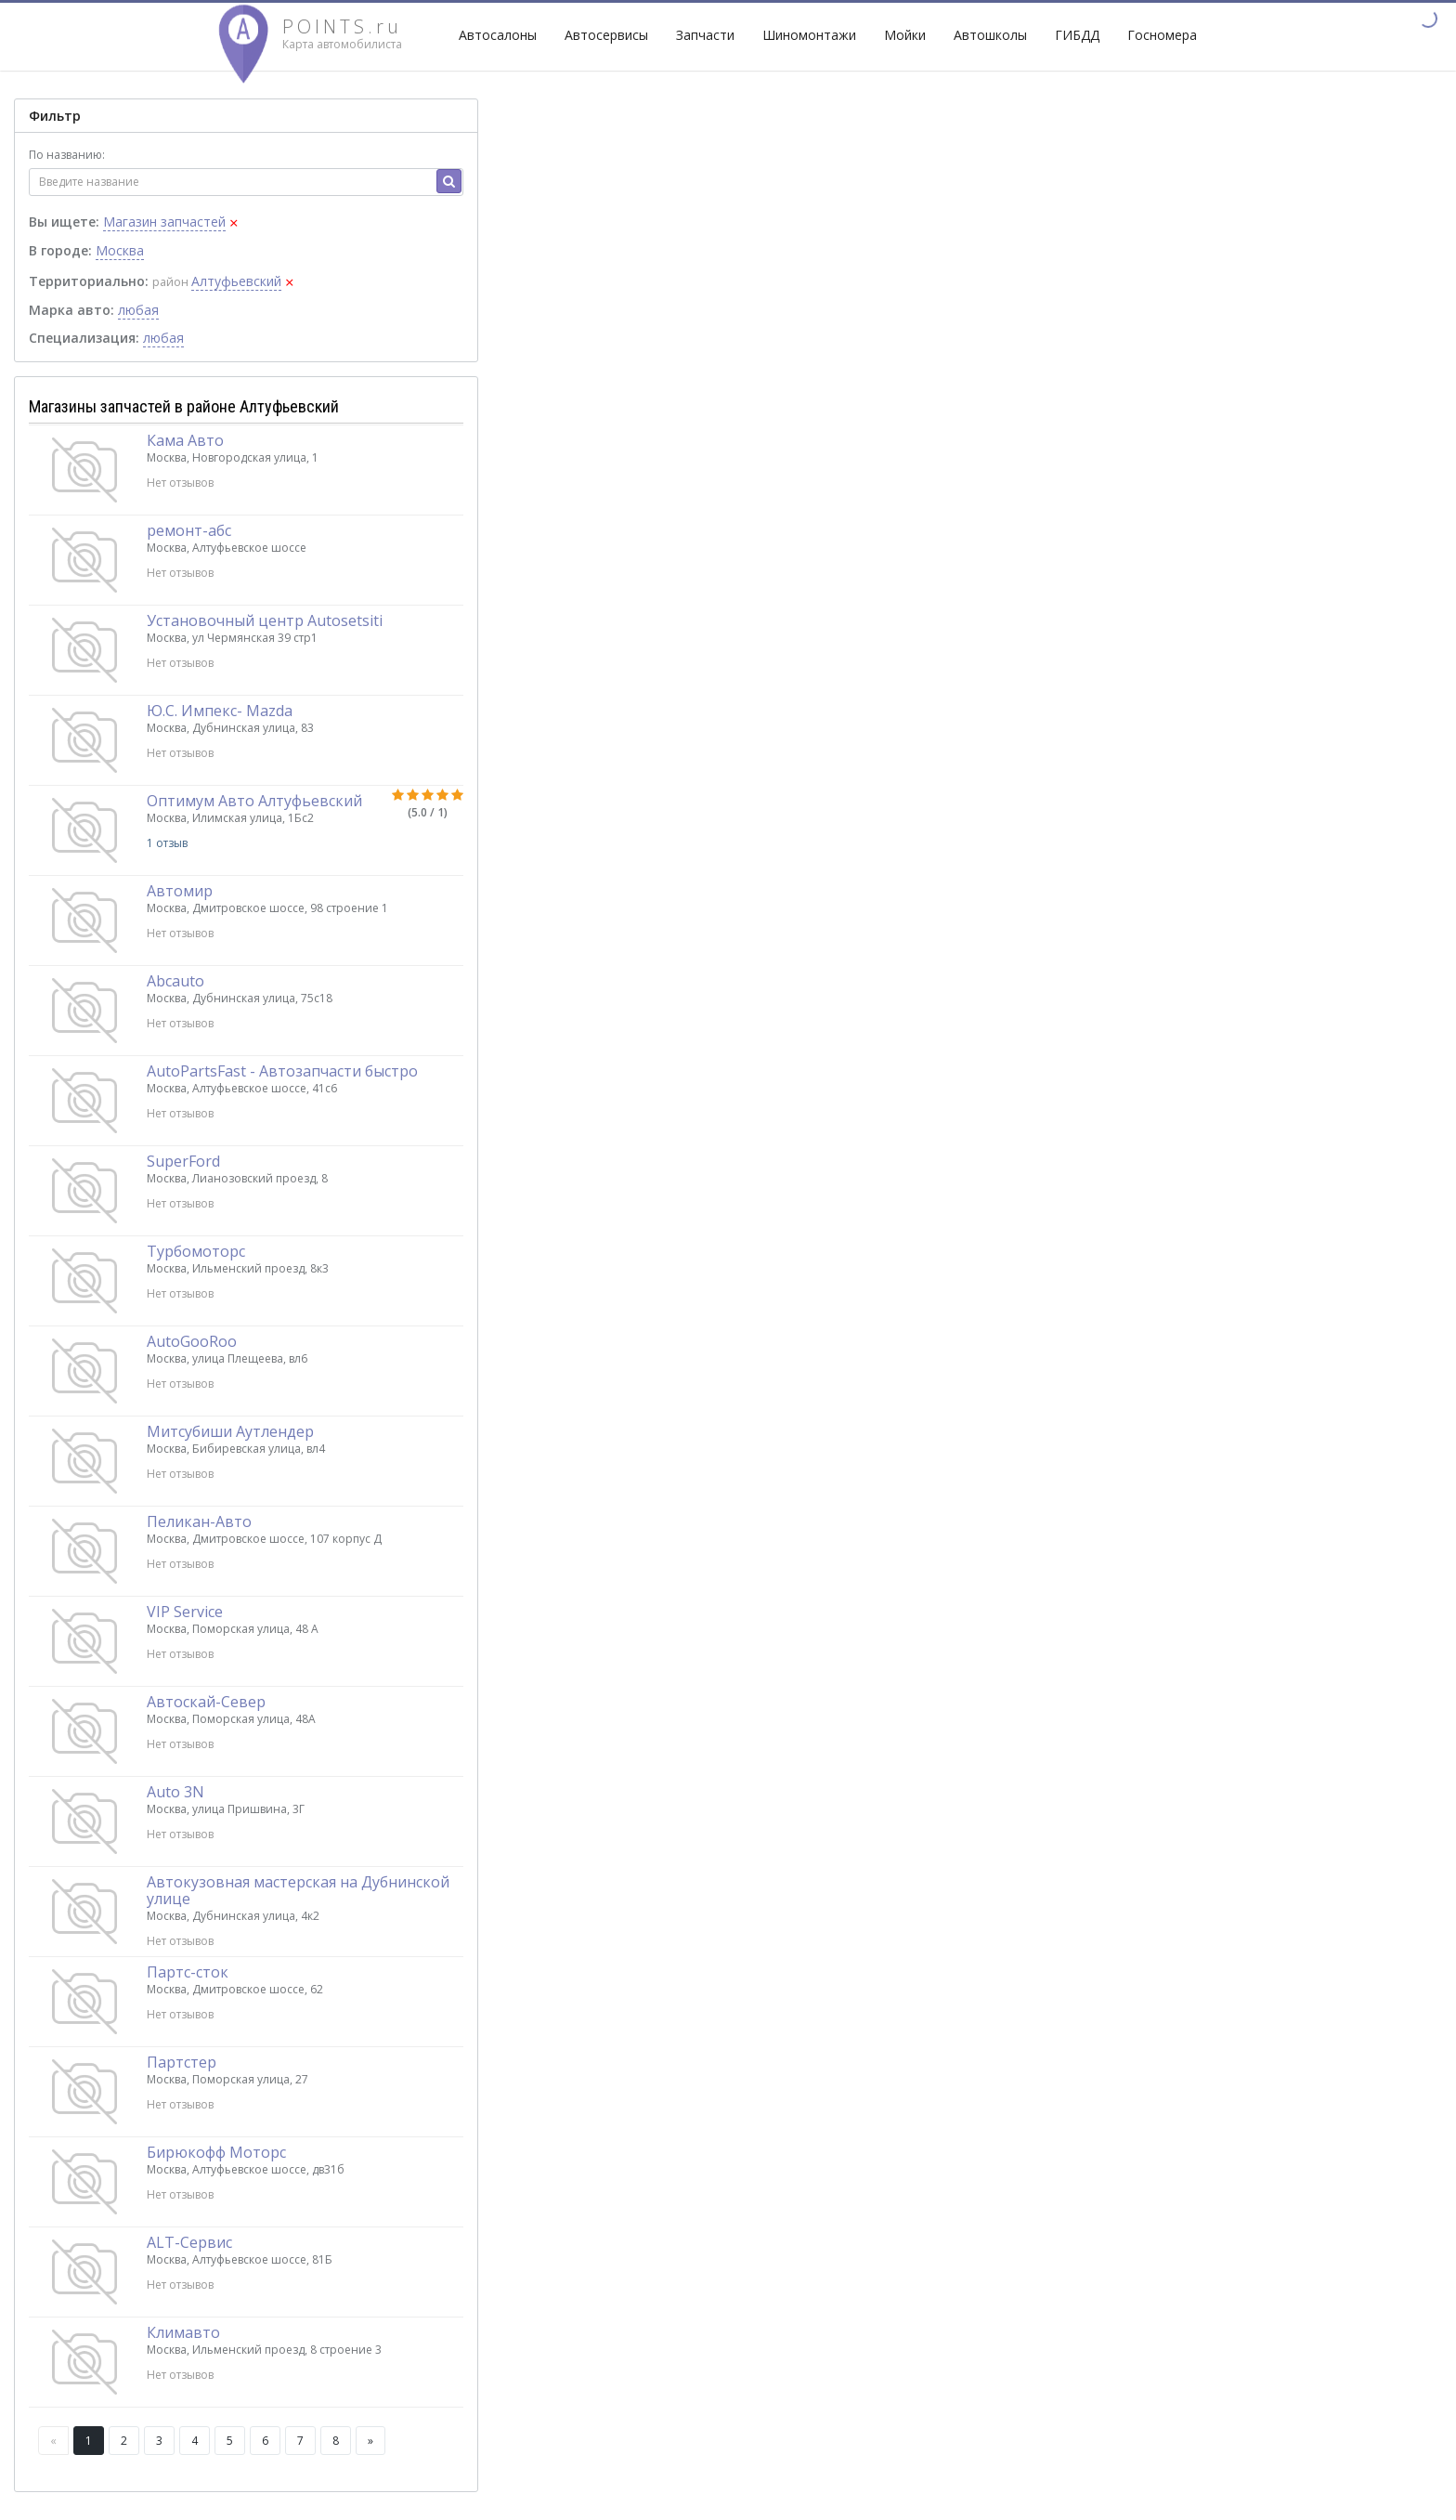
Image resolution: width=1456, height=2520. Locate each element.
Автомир (180, 891)
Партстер (181, 2062)
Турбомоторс (196, 1251)
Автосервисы (606, 35)
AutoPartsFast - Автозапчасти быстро (282, 1071)
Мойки (905, 35)
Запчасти (705, 35)
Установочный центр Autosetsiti (265, 620)
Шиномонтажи (809, 35)
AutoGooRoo (192, 1341)
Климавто (183, 2332)
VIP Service (185, 1611)
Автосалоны (498, 35)
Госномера (1162, 35)
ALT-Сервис (189, 2242)
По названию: (67, 155)
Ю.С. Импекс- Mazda (219, 710)
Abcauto (175, 981)
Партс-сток (187, 1972)
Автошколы (990, 35)
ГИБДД (1077, 35)
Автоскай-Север (206, 1701)
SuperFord (183, 1161)
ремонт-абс (189, 530)
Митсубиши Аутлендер (230, 1431)
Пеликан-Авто (199, 1521)
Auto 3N (175, 1792)
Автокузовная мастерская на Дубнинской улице (298, 1890)
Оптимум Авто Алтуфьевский (254, 800)
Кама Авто (185, 440)
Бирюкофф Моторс (216, 2152)
